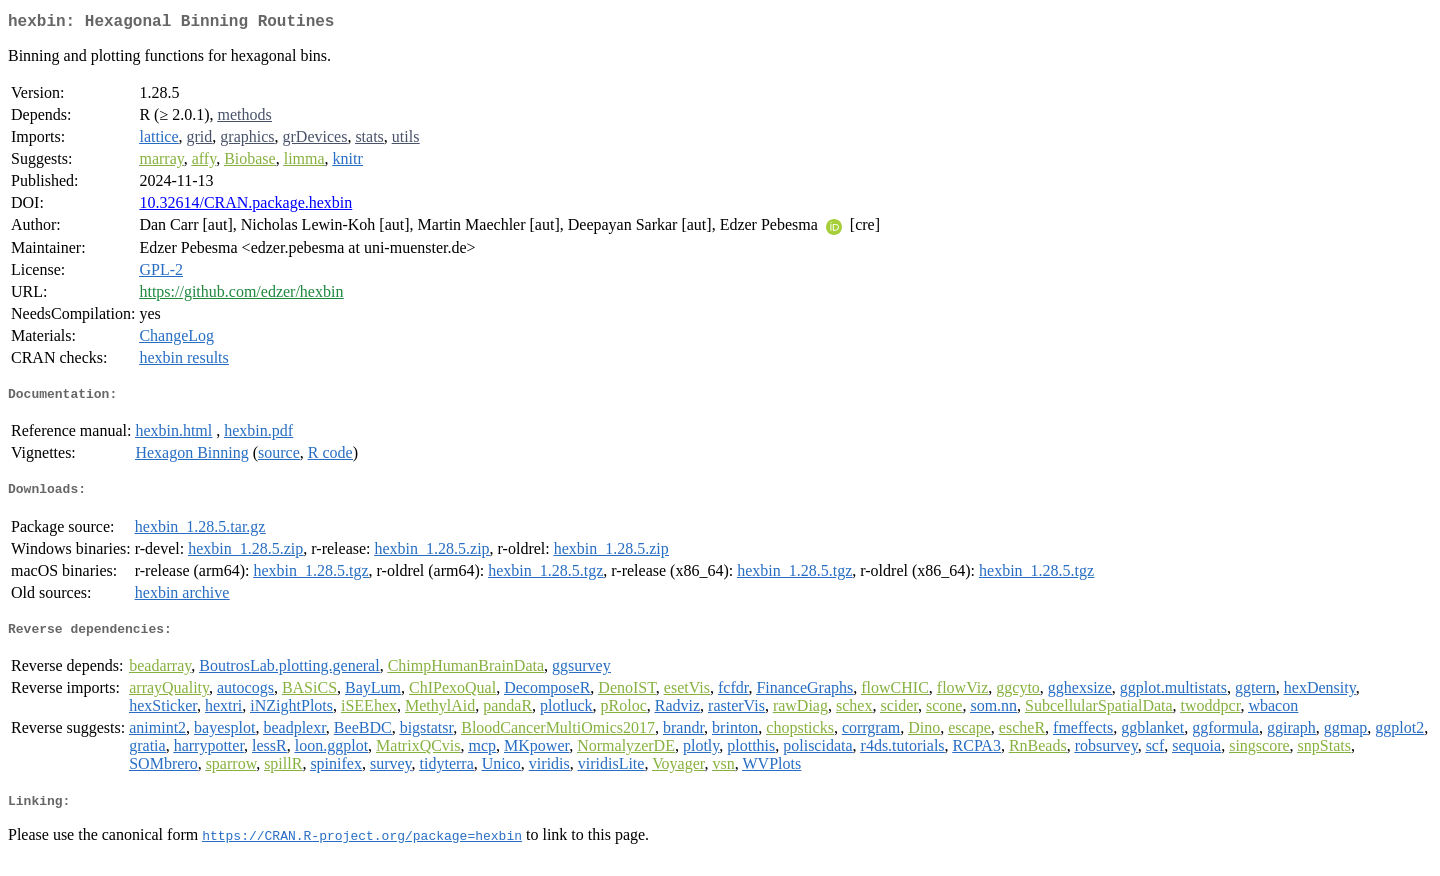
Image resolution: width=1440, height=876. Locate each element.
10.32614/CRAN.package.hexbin (245, 206)
